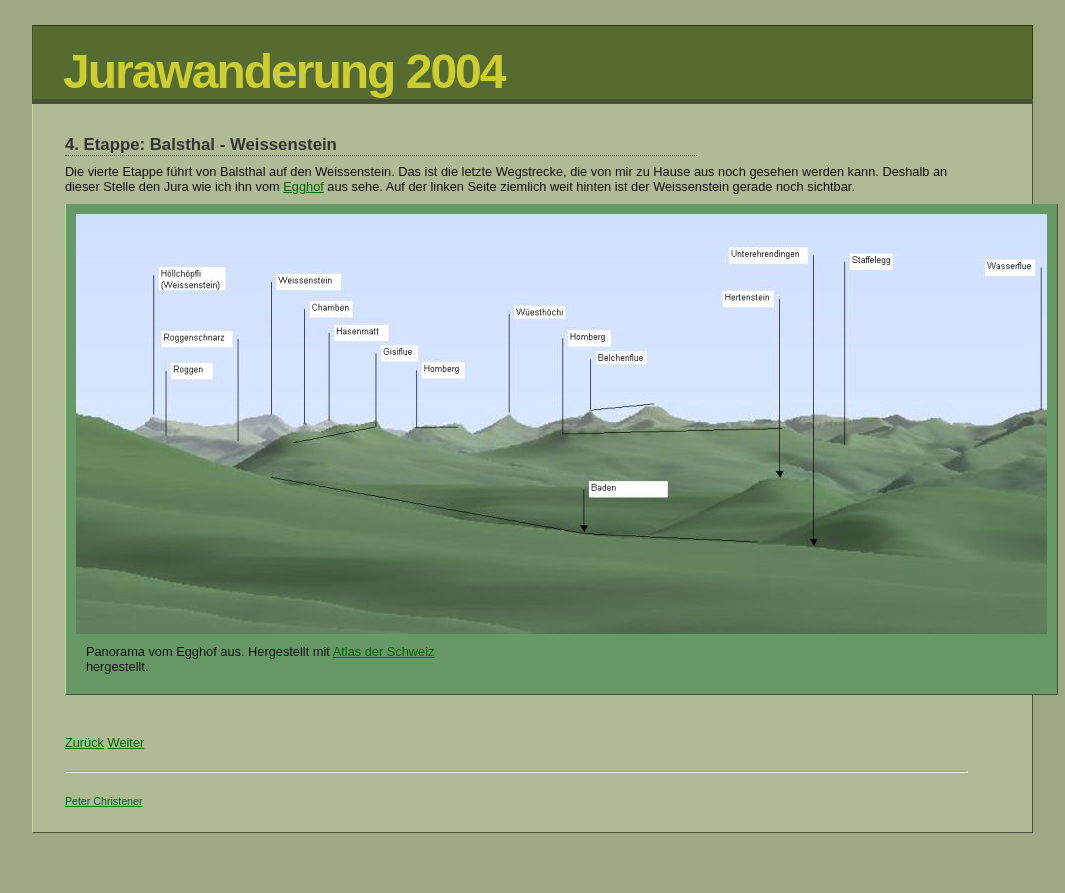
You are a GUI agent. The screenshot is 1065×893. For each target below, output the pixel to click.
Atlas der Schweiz (384, 651)
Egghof (303, 186)
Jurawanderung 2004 (284, 71)
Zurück (84, 742)
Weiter (126, 742)
